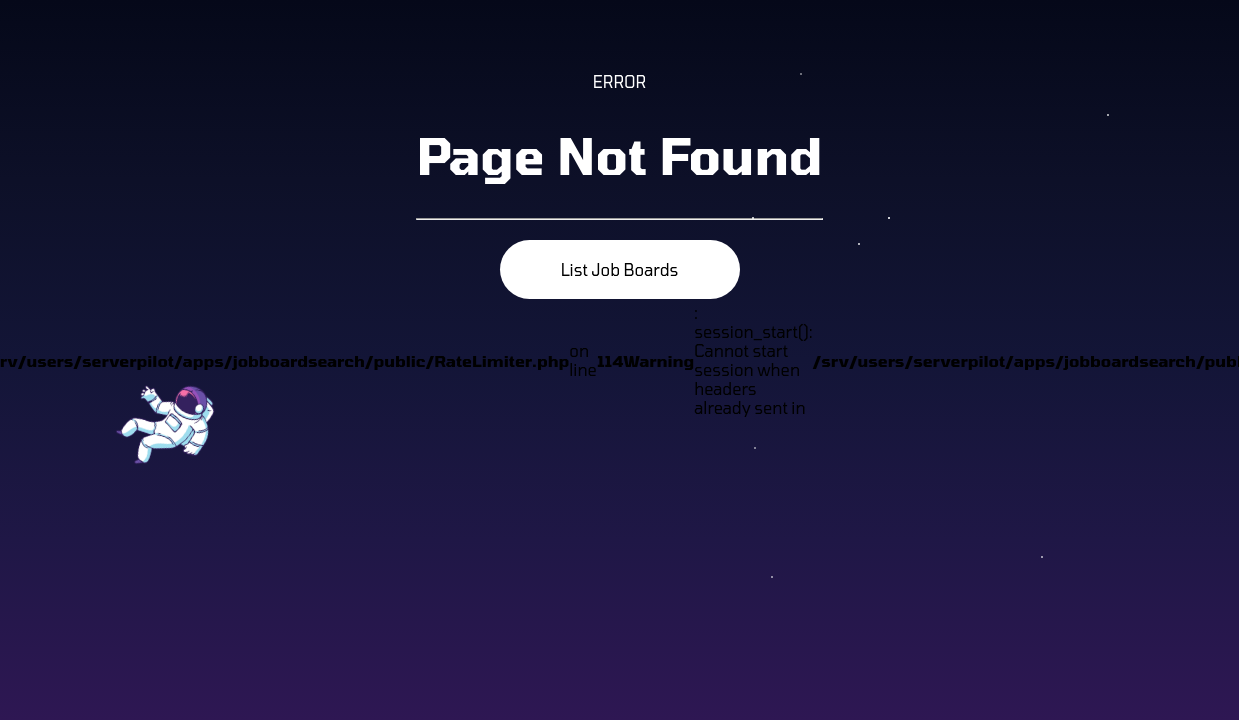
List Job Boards (620, 269)
